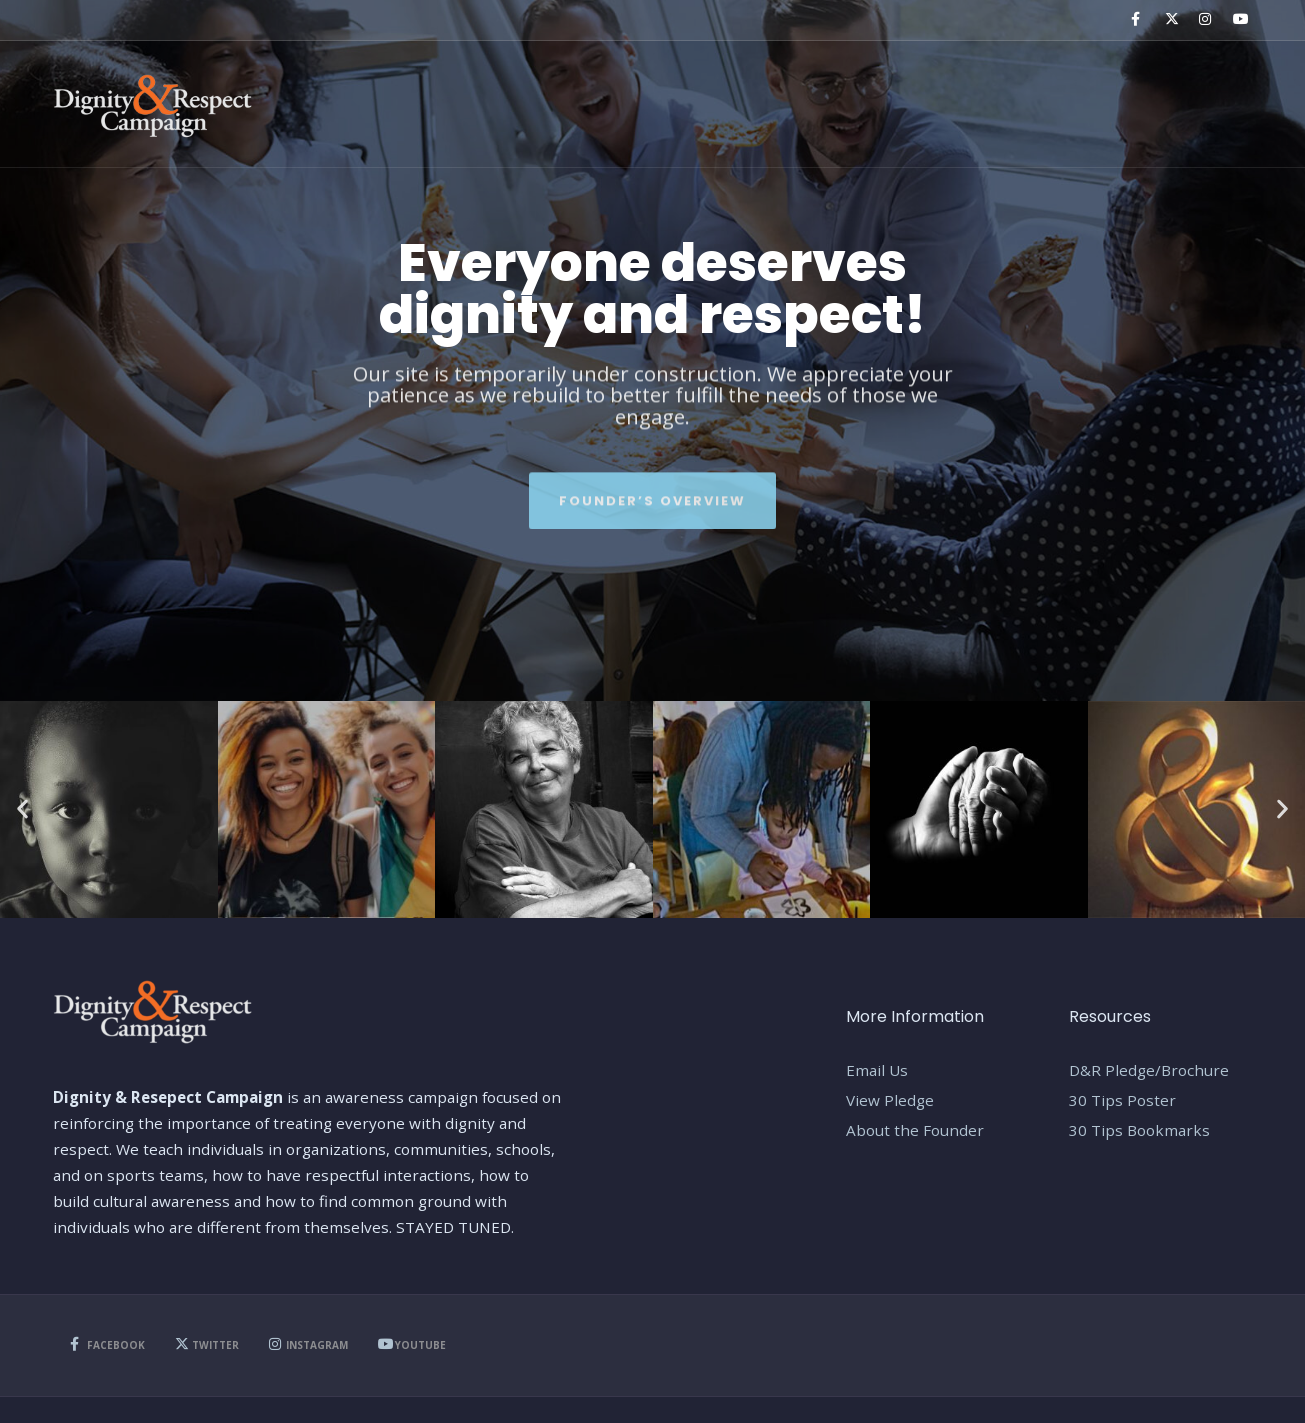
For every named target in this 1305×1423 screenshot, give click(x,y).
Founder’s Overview (652, 493)
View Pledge (890, 1100)
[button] (22, 809)
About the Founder (915, 1130)
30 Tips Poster (1122, 1100)
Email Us (877, 1070)
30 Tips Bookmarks (1139, 1130)
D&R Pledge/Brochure (1149, 1070)
